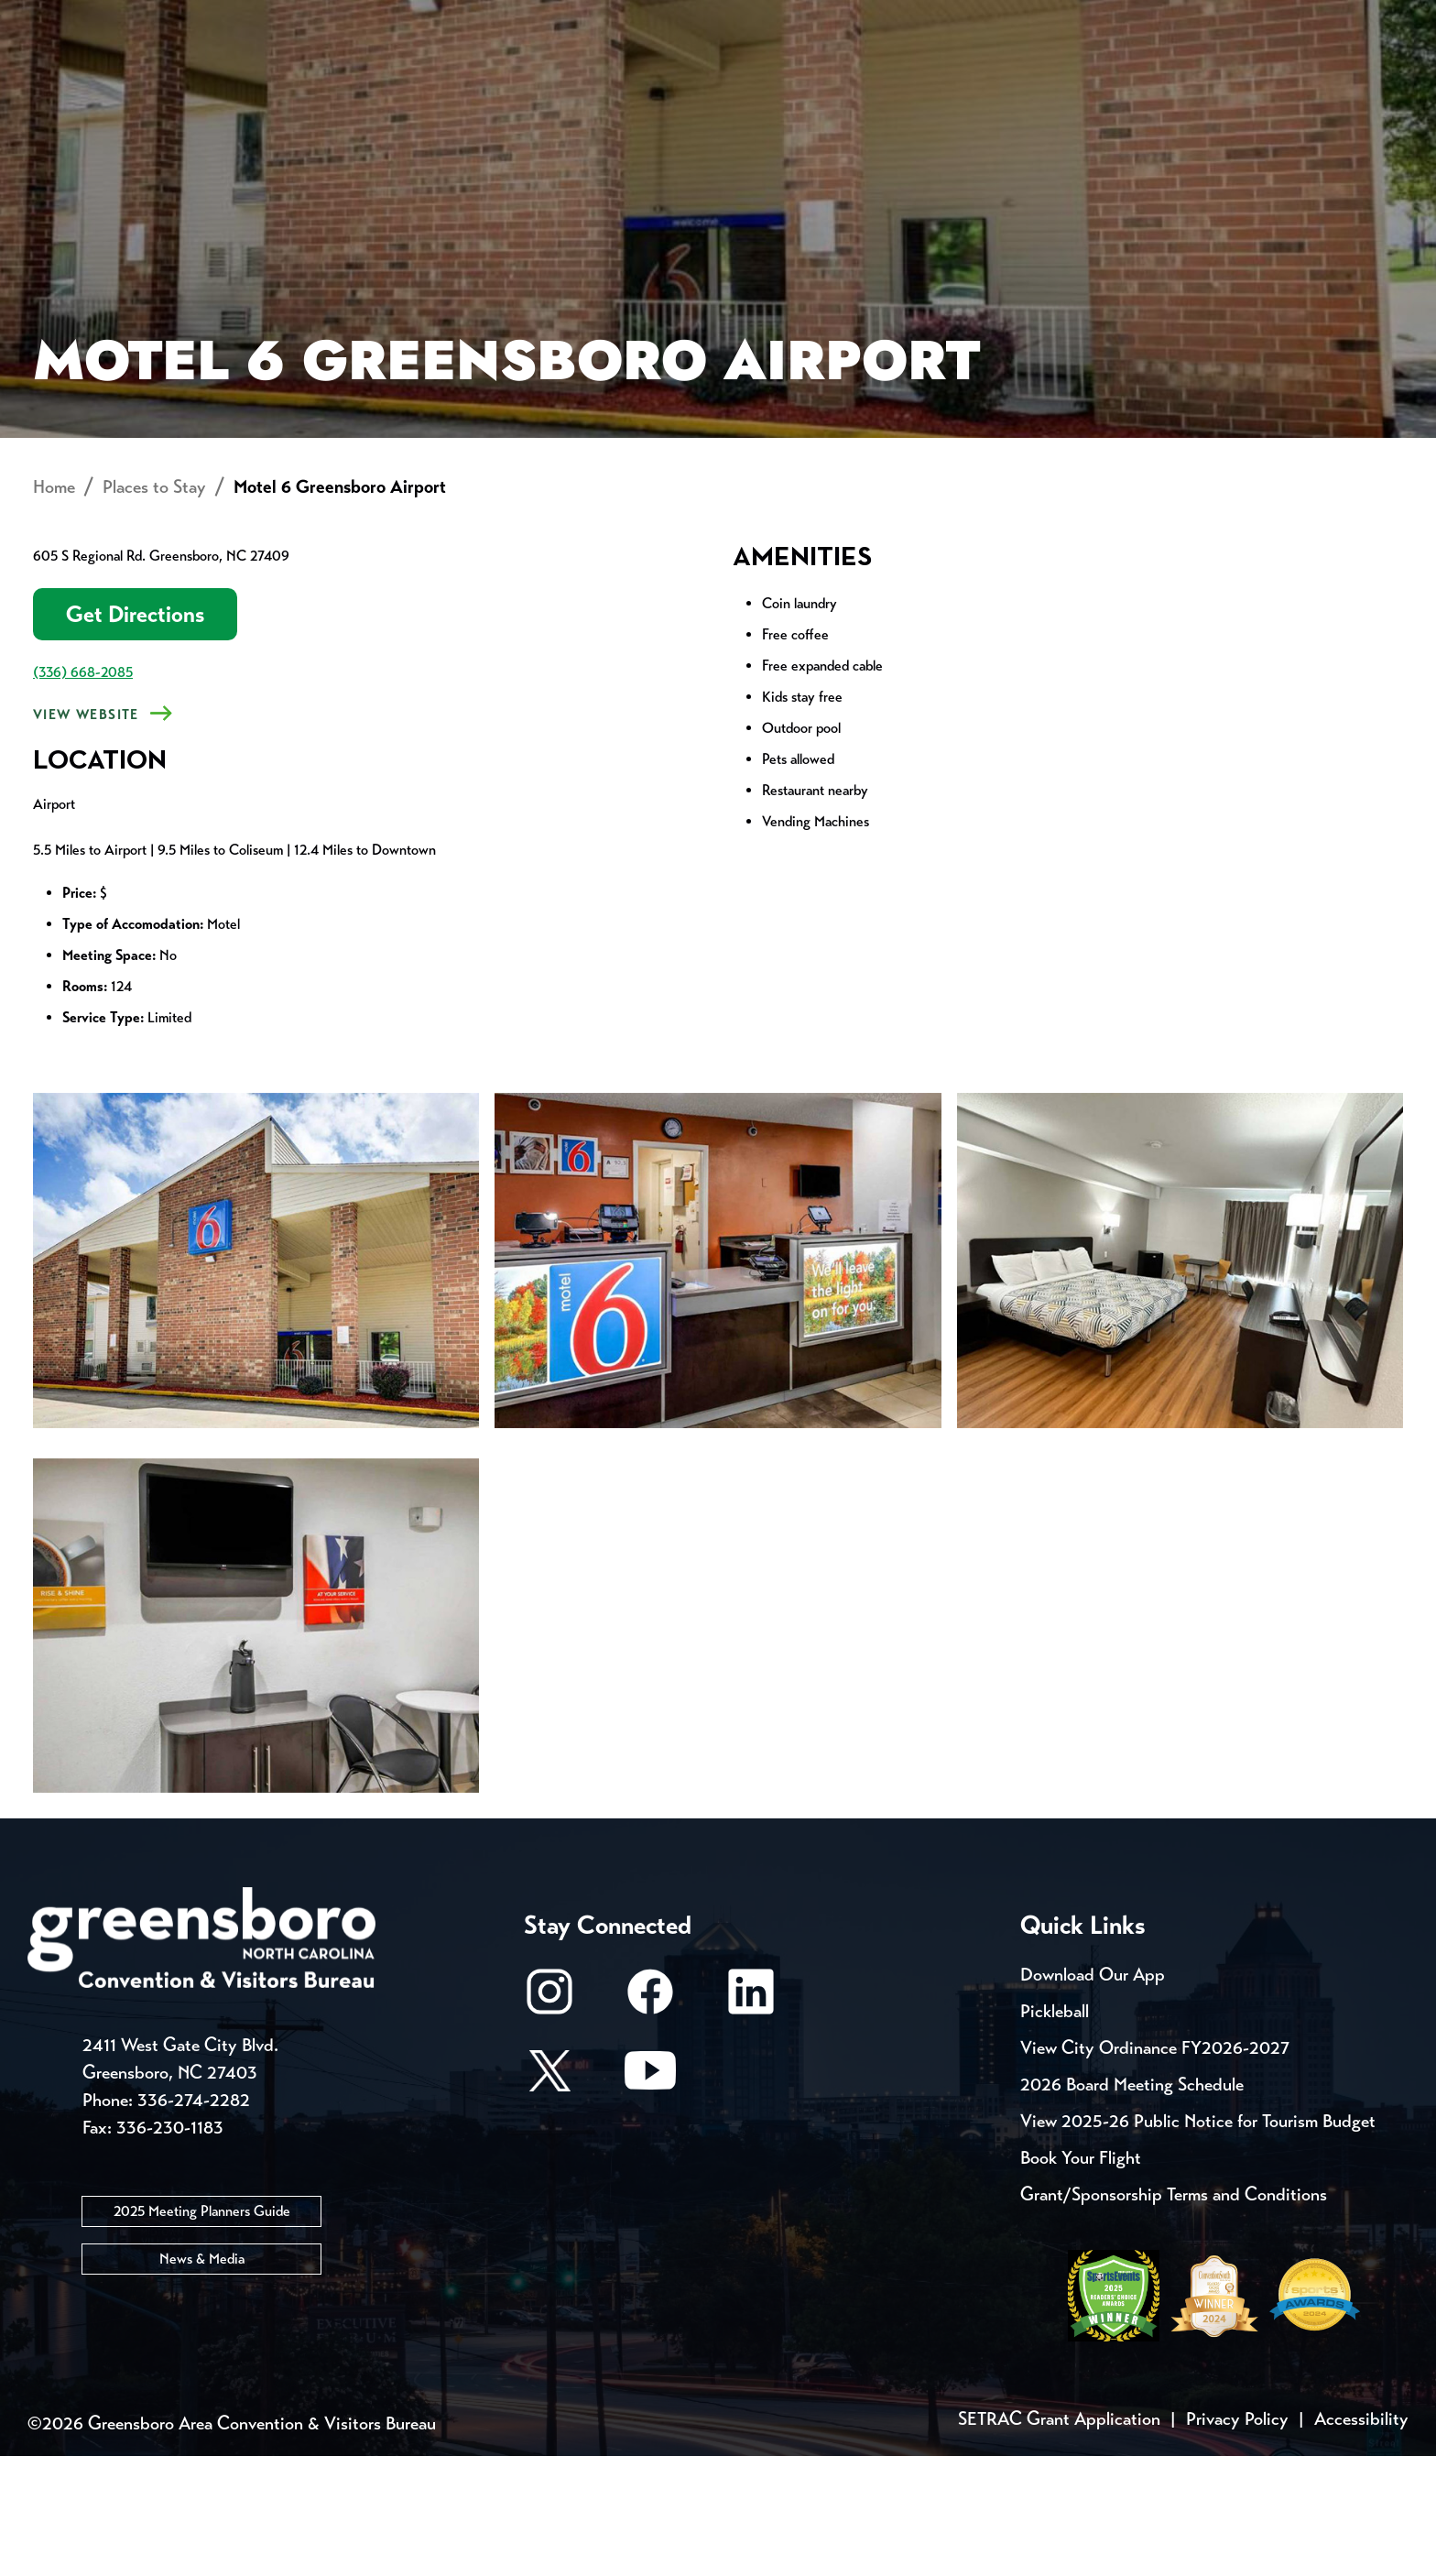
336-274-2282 (193, 2220)
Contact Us (359, 18)
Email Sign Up (515, 18)
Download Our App (1092, 2094)
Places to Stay (295, 78)
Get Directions (135, 734)
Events (93, 18)
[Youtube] (650, 2199)
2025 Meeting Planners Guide (202, 2331)
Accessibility (1361, 2538)
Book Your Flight (1080, 2277)
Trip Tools (215, 18)
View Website (86, 834)
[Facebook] (650, 2120)
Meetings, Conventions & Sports (1129, 78)
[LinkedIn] (751, 2120)
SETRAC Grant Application (1059, 2538)
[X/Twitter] (549, 2199)
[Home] (571, 78)
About (93, 78)
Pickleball (1054, 2131)
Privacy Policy (1237, 2538)
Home (54, 606)
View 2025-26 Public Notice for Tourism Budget (1198, 2241)
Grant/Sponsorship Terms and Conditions (1173, 2314)
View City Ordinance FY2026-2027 (1154, 2167)
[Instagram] (549, 2120)
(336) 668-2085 (83, 792)
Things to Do (809, 78)
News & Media (202, 2378)
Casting (751, 18)
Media (644, 18)
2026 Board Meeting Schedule (1132, 2204)
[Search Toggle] (1353, 77)
